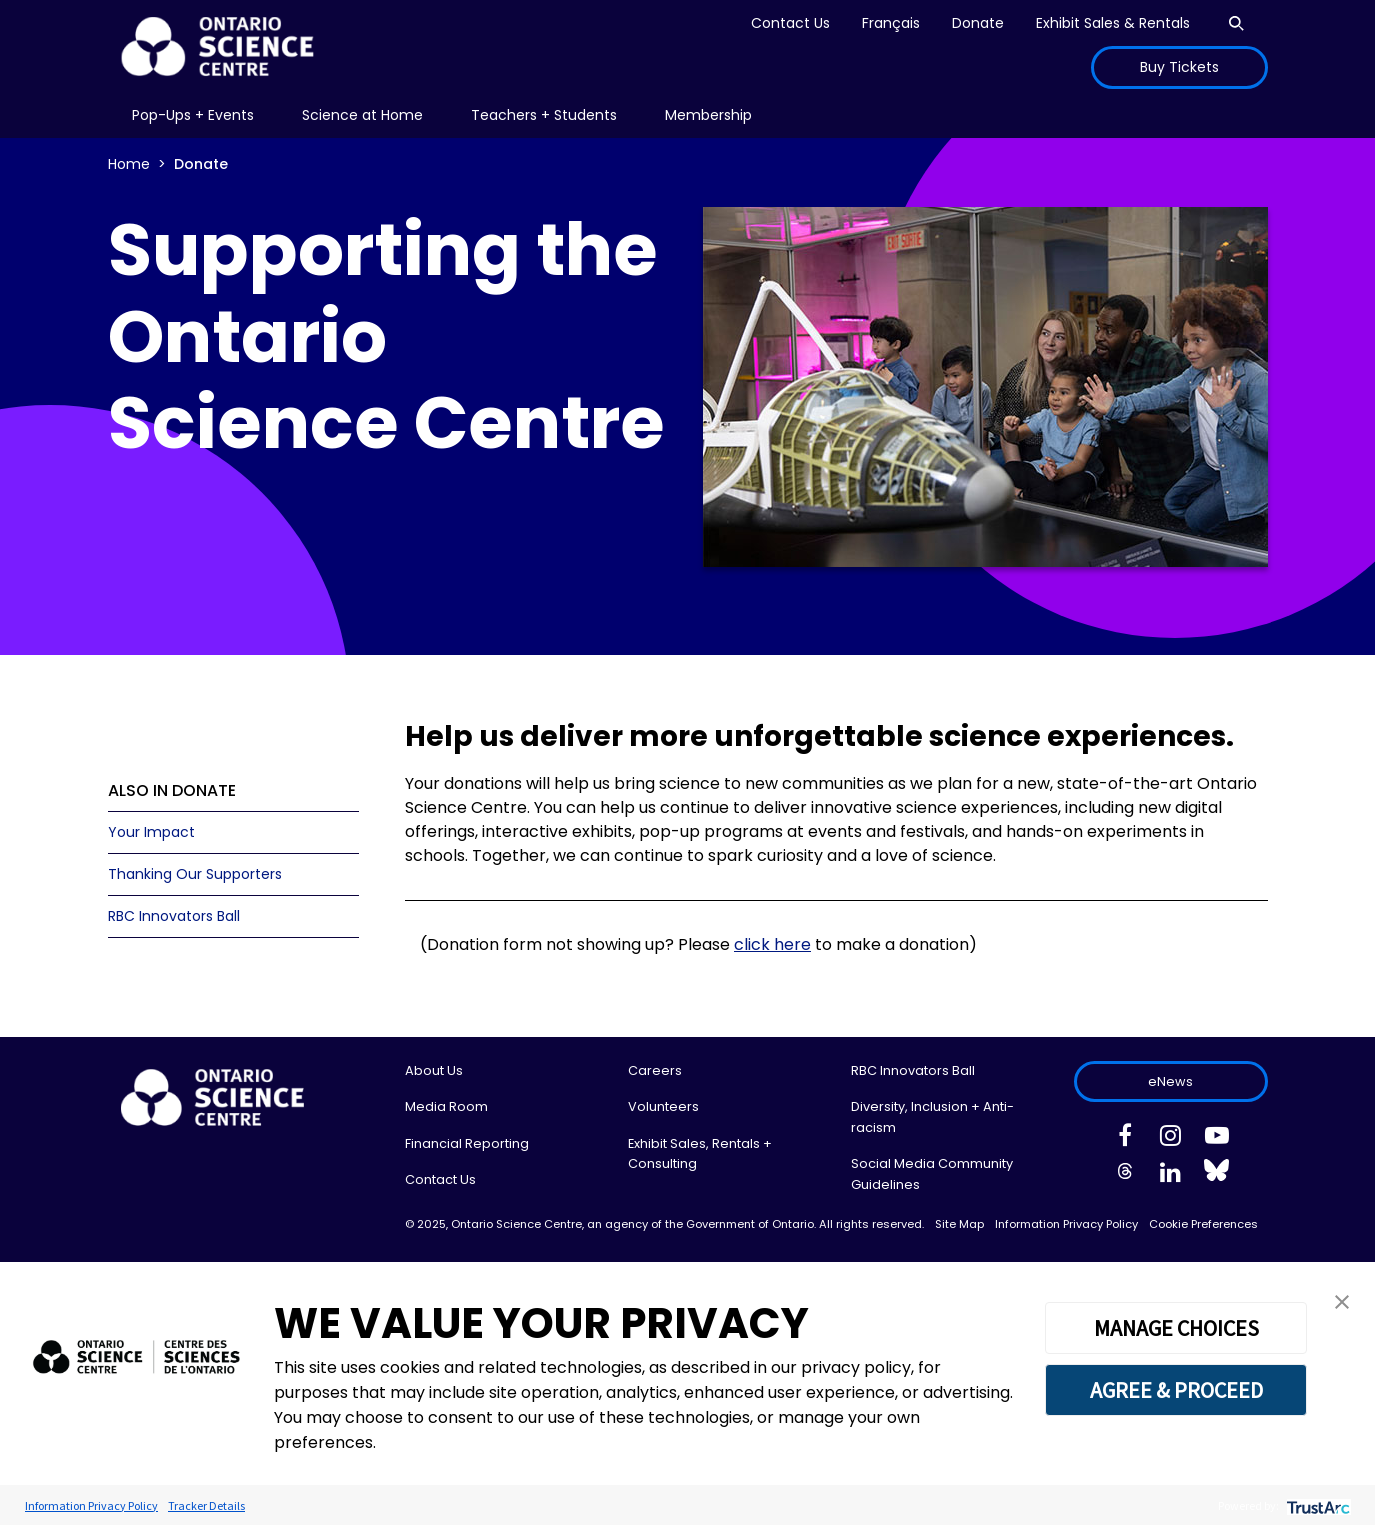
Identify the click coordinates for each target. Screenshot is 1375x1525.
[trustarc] (1316, 1505)
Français (891, 23)
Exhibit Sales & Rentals (1113, 23)
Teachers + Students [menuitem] (544, 115)
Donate (978, 23)
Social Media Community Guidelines (932, 1173)
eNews (1170, 1081)
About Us (434, 1070)
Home (129, 164)
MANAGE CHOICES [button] (1176, 1328)
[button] (1342, 1300)
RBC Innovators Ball (174, 916)
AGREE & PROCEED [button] (1176, 1390)
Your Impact (151, 832)
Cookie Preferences (1203, 1224)
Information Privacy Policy (1066, 1224)
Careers (655, 1070)
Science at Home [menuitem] (362, 115)
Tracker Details (206, 1505)
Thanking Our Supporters (195, 874)
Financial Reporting (467, 1143)
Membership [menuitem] (708, 115)
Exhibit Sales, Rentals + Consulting (700, 1153)
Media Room (446, 1106)
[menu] (193, 115)
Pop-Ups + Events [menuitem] (193, 115)
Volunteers (663, 1106)
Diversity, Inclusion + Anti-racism (932, 1116)
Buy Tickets (1179, 67)
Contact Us (790, 23)
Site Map (959, 1224)
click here (772, 944)
